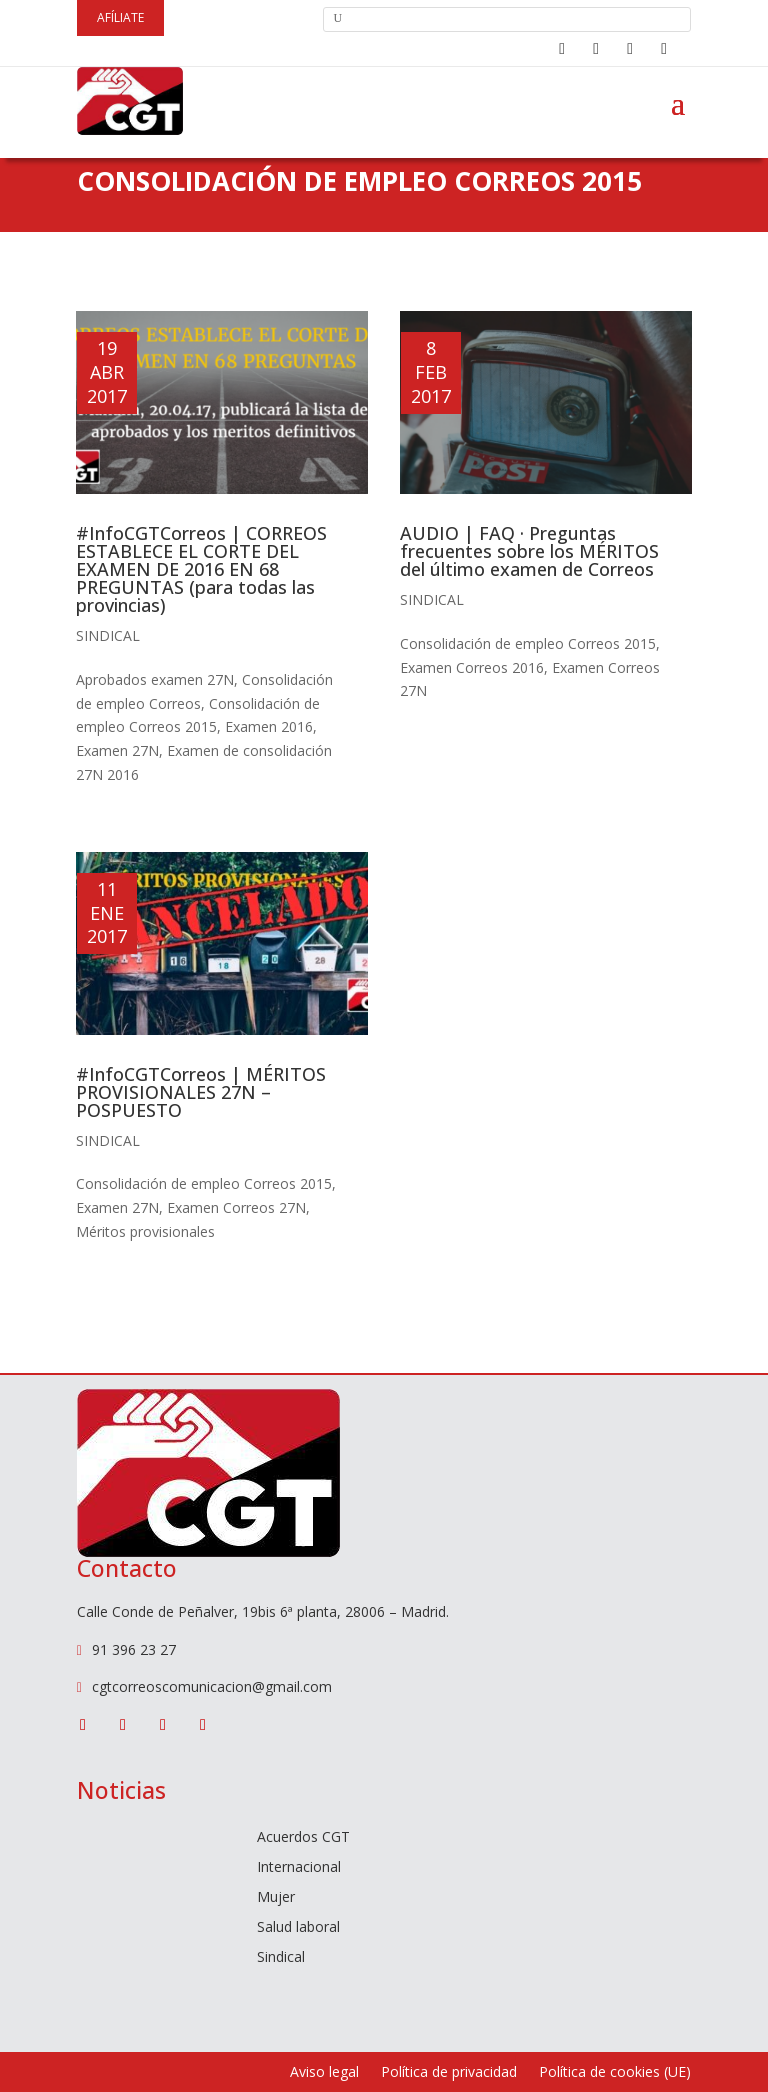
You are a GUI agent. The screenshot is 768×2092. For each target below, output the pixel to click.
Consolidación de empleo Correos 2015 (204, 1183)
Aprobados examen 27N (155, 679)
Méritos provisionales (145, 1231)
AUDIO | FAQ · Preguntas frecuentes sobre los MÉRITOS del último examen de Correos (529, 551)
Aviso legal (324, 2073)
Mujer (276, 1898)
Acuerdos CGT (303, 1838)
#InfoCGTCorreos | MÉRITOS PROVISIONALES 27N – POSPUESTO (201, 1092)
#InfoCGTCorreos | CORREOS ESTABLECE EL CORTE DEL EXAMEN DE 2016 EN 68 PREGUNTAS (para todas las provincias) (201, 569)
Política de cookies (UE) (615, 2073)
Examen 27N (117, 750)
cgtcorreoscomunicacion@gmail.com (212, 1686)
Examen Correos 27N (236, 1207)
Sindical (108, 635)
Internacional (299, 1868)
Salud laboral (298, 1928)
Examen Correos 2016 (472, 667)
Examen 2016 (269, 726)
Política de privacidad (449, 2073)
